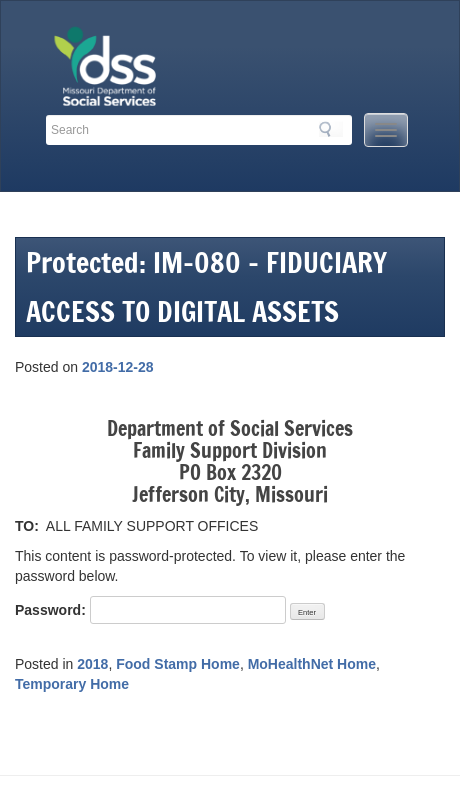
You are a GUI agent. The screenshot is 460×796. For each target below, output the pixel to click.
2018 (92, 664)
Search (331, 129)
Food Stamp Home (178, 664)
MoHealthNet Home (312, 664)
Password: (150, 610)
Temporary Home (72, 684)
